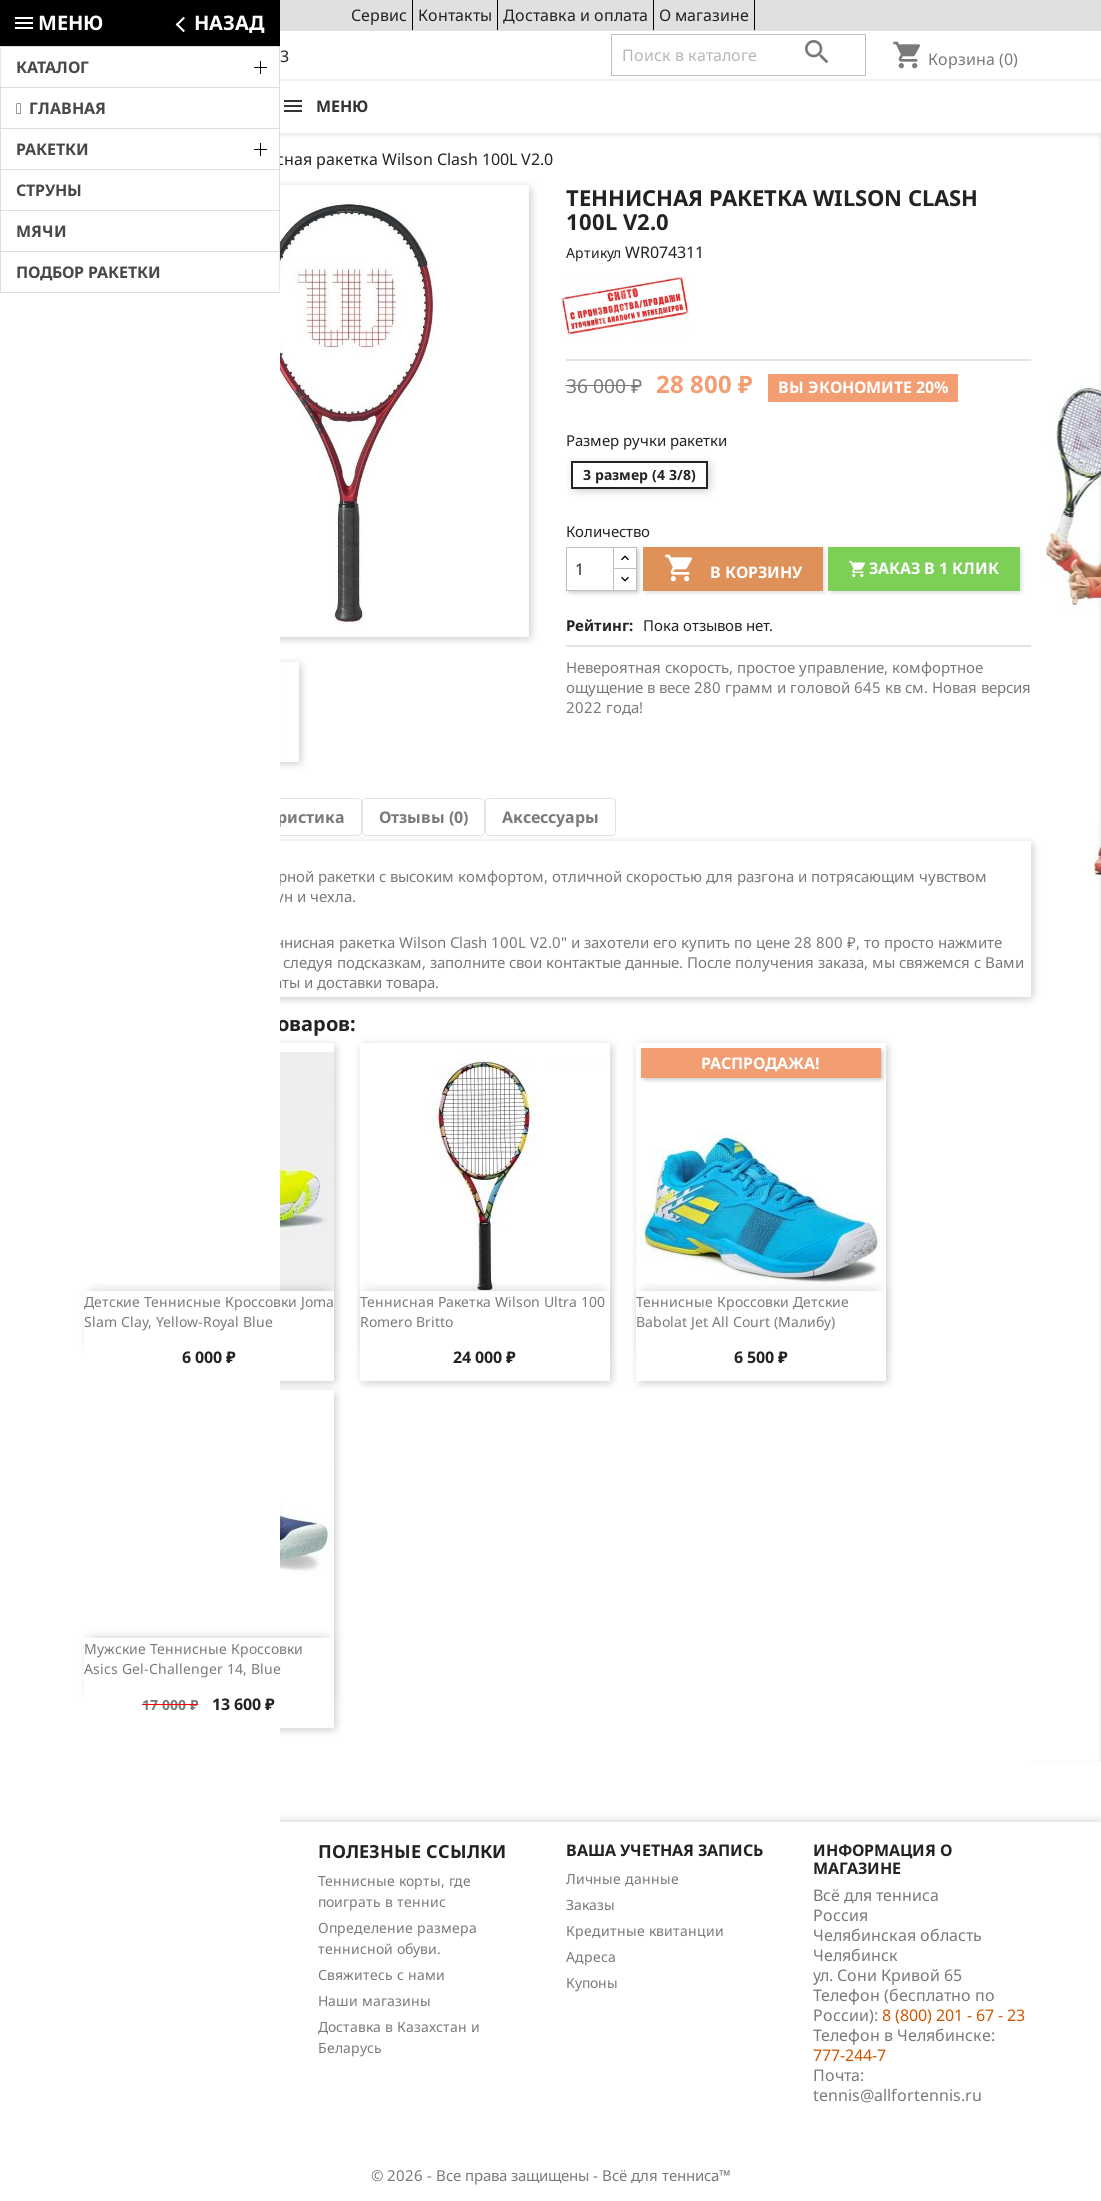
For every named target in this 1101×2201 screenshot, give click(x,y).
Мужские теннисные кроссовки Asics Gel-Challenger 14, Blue (193, 1658)
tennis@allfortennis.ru (897, 2095)
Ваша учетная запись (664, 1850)
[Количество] (590, 569)
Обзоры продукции (137, 1984)
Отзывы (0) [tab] (423, 817)
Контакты (455, 15)
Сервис (379, 15)
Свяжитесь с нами (381, 1974)
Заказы (590, 1904)
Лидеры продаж (127, 1932)
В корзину (733, 571)
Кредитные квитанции (645, 1930)
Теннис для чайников (145, 2010)
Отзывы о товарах (134, 1958)
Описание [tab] (134, 817)
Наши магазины (374, 2000)
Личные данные (622, 1878)
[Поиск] (738, 55)
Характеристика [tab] (277, 817)
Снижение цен (122, 1880)
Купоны (592, 1982)
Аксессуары (550, 817)
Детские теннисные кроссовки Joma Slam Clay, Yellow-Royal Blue (209, 1311)
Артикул (593, 252)
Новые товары (121, 1906)
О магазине (704, 15)
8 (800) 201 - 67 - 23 (217, 56)
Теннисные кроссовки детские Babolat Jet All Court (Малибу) (742, 1311)
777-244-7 (849, 2055)
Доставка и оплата (575, 15)
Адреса (591, 1956)
